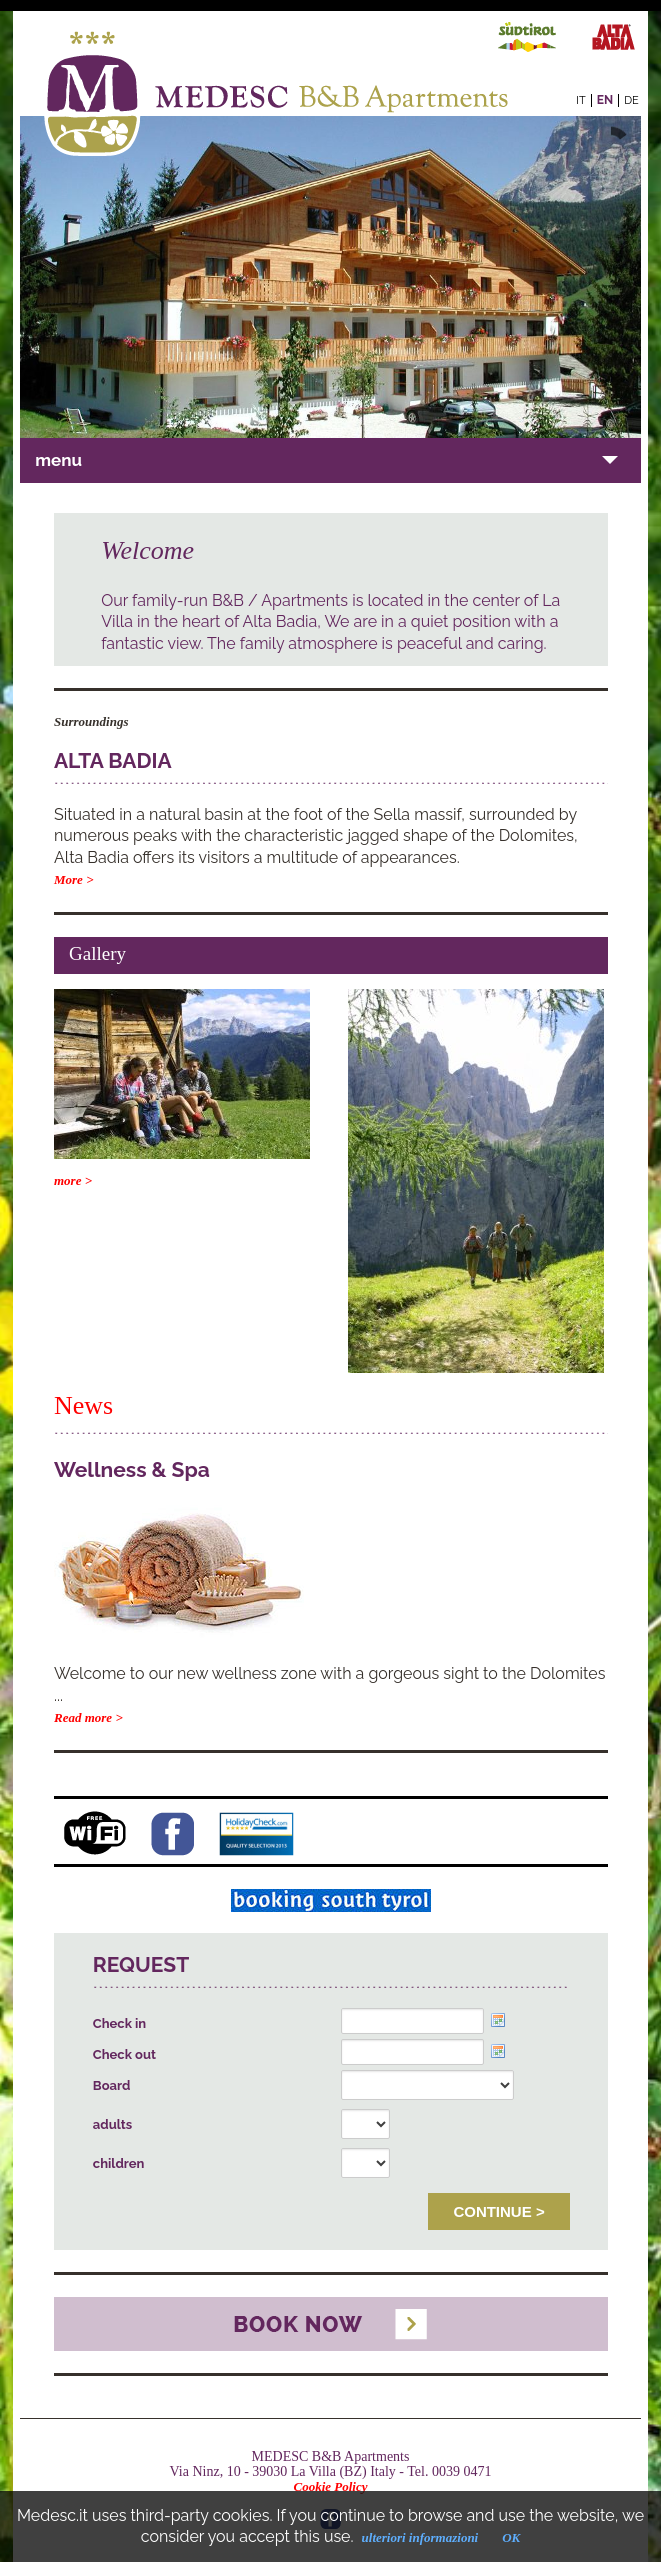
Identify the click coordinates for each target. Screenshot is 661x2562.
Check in (119, 2023)
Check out (124, 2054)
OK (511, 2537)
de (631, 100)
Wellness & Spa (132, 1469)
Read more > (88, 1717)
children (119, 2163)
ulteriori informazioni (420, 2537)
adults (112, 2124)
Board (112, 2085)
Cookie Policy (330, 2486)
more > (73, 1180)
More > (74, 879)
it (580, 100)
